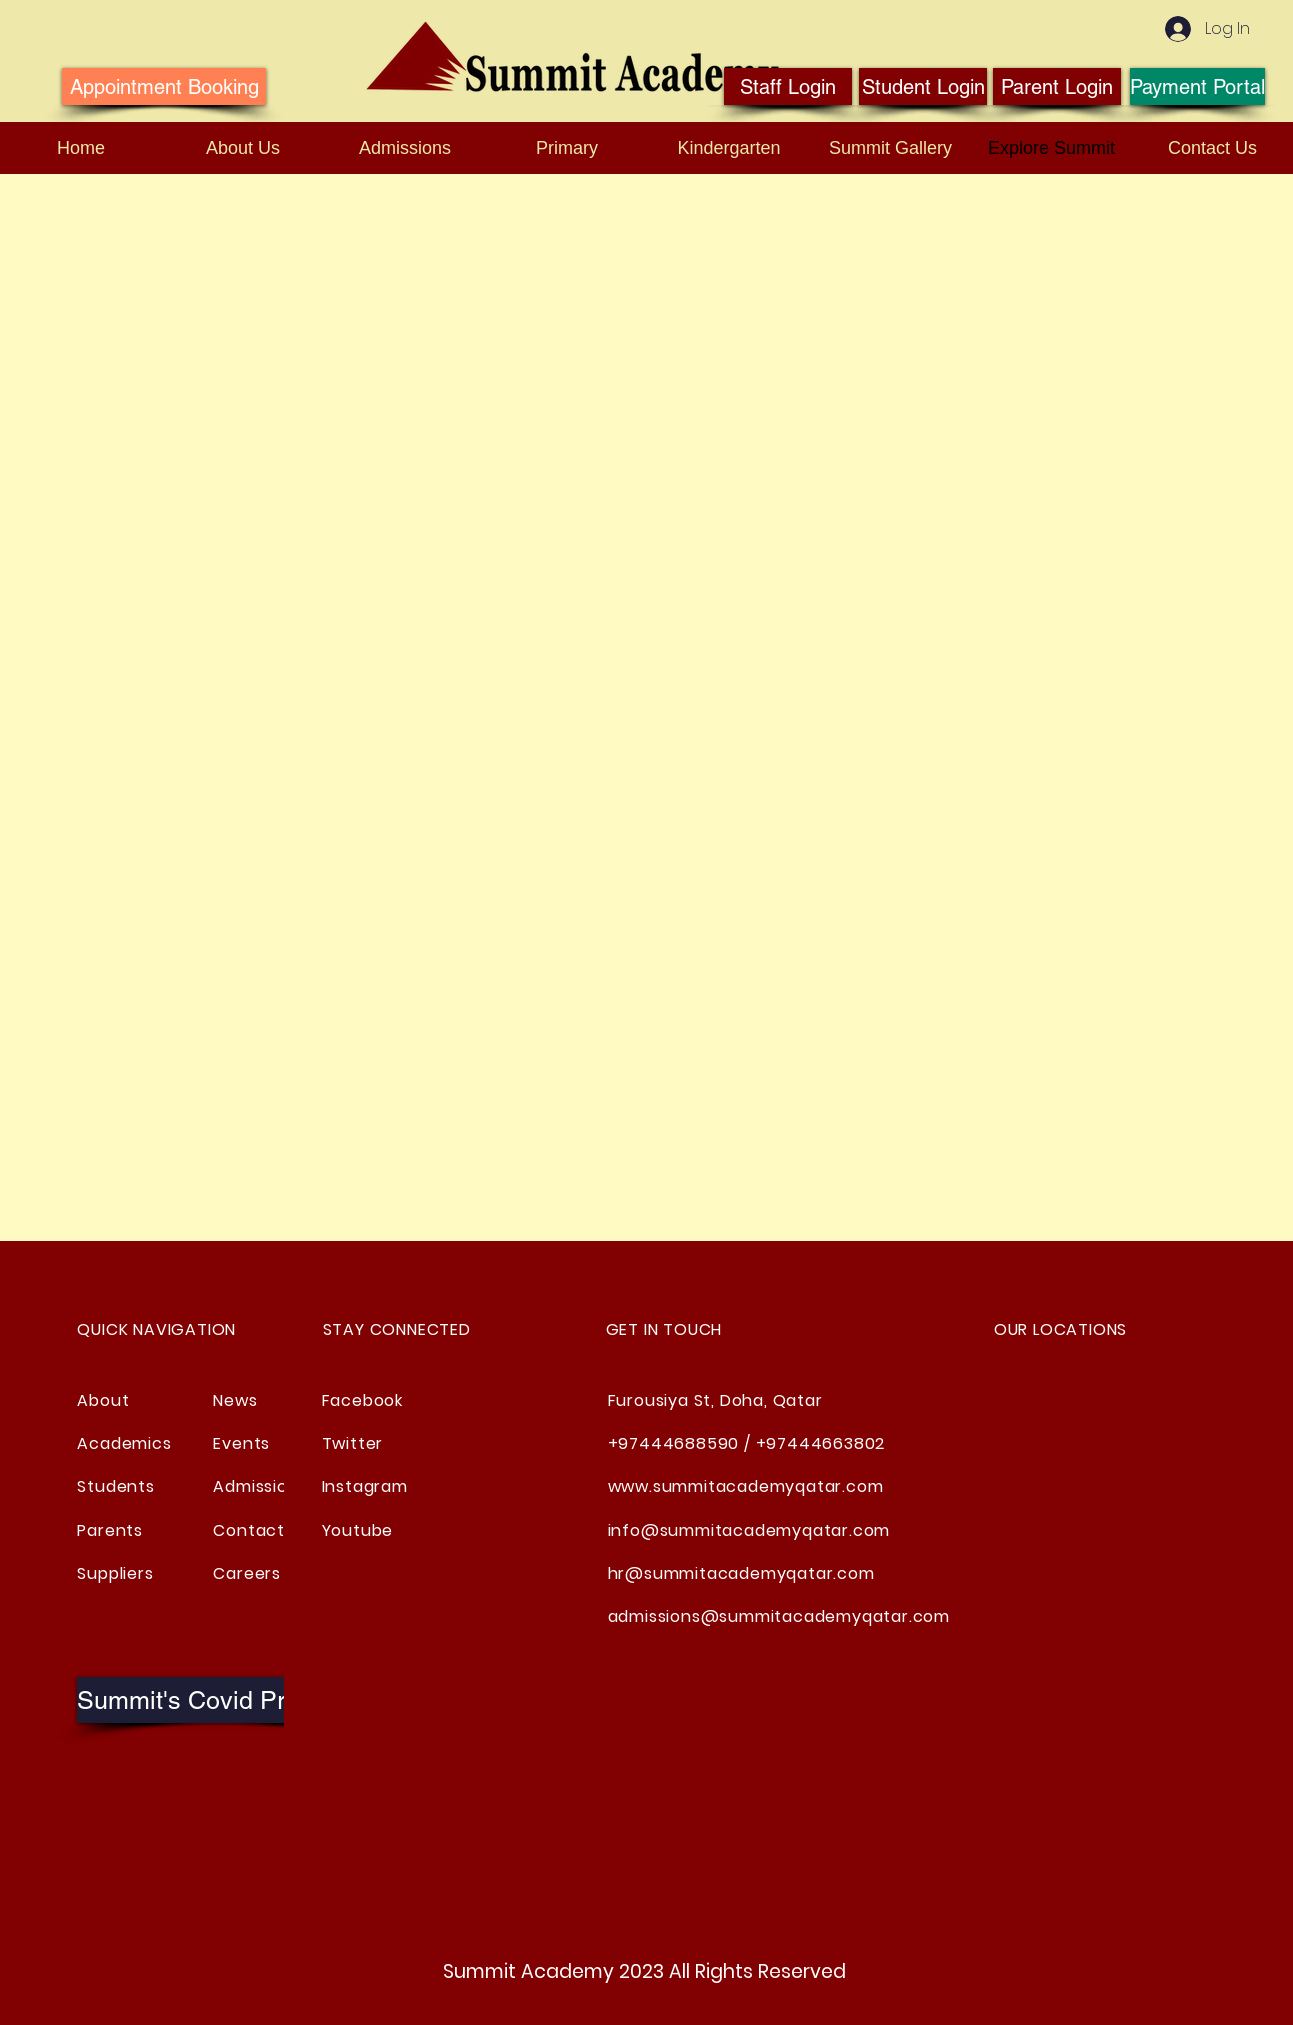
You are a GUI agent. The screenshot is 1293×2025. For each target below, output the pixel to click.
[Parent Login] (1057, 86)
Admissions (260, 1486)
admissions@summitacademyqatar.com (779, 1616)
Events (241, 1443)
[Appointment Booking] (164, 86)
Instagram (365, 1486)
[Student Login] (923, 86)
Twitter (353, 1443)
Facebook (362, 1400)
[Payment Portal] (1197, 86)
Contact (249, 1530)
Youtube (358, 1530)
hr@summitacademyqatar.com (741, 1573)
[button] (221, 1700)
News (235, 1400)
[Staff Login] (788, 86)
